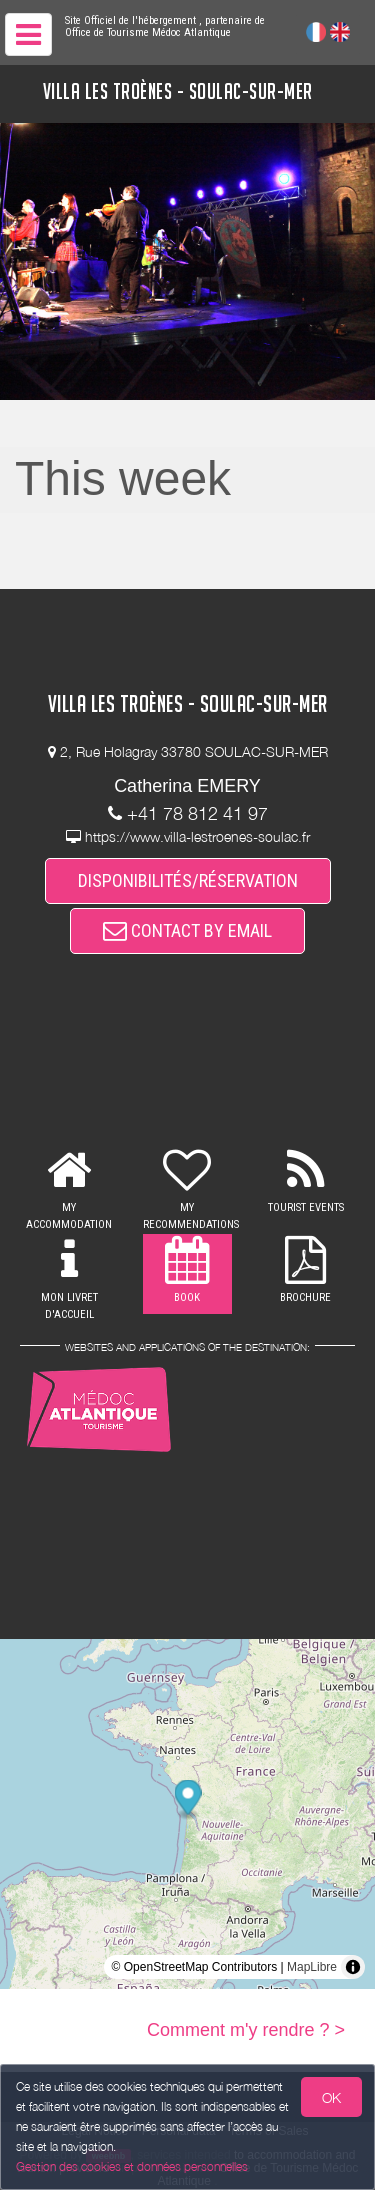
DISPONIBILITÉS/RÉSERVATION (188, 880)
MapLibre (312, 1967)
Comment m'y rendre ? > (246, 2030)
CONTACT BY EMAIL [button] (187, 930)
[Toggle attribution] (353, 1967)
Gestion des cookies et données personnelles (132, 2166)
